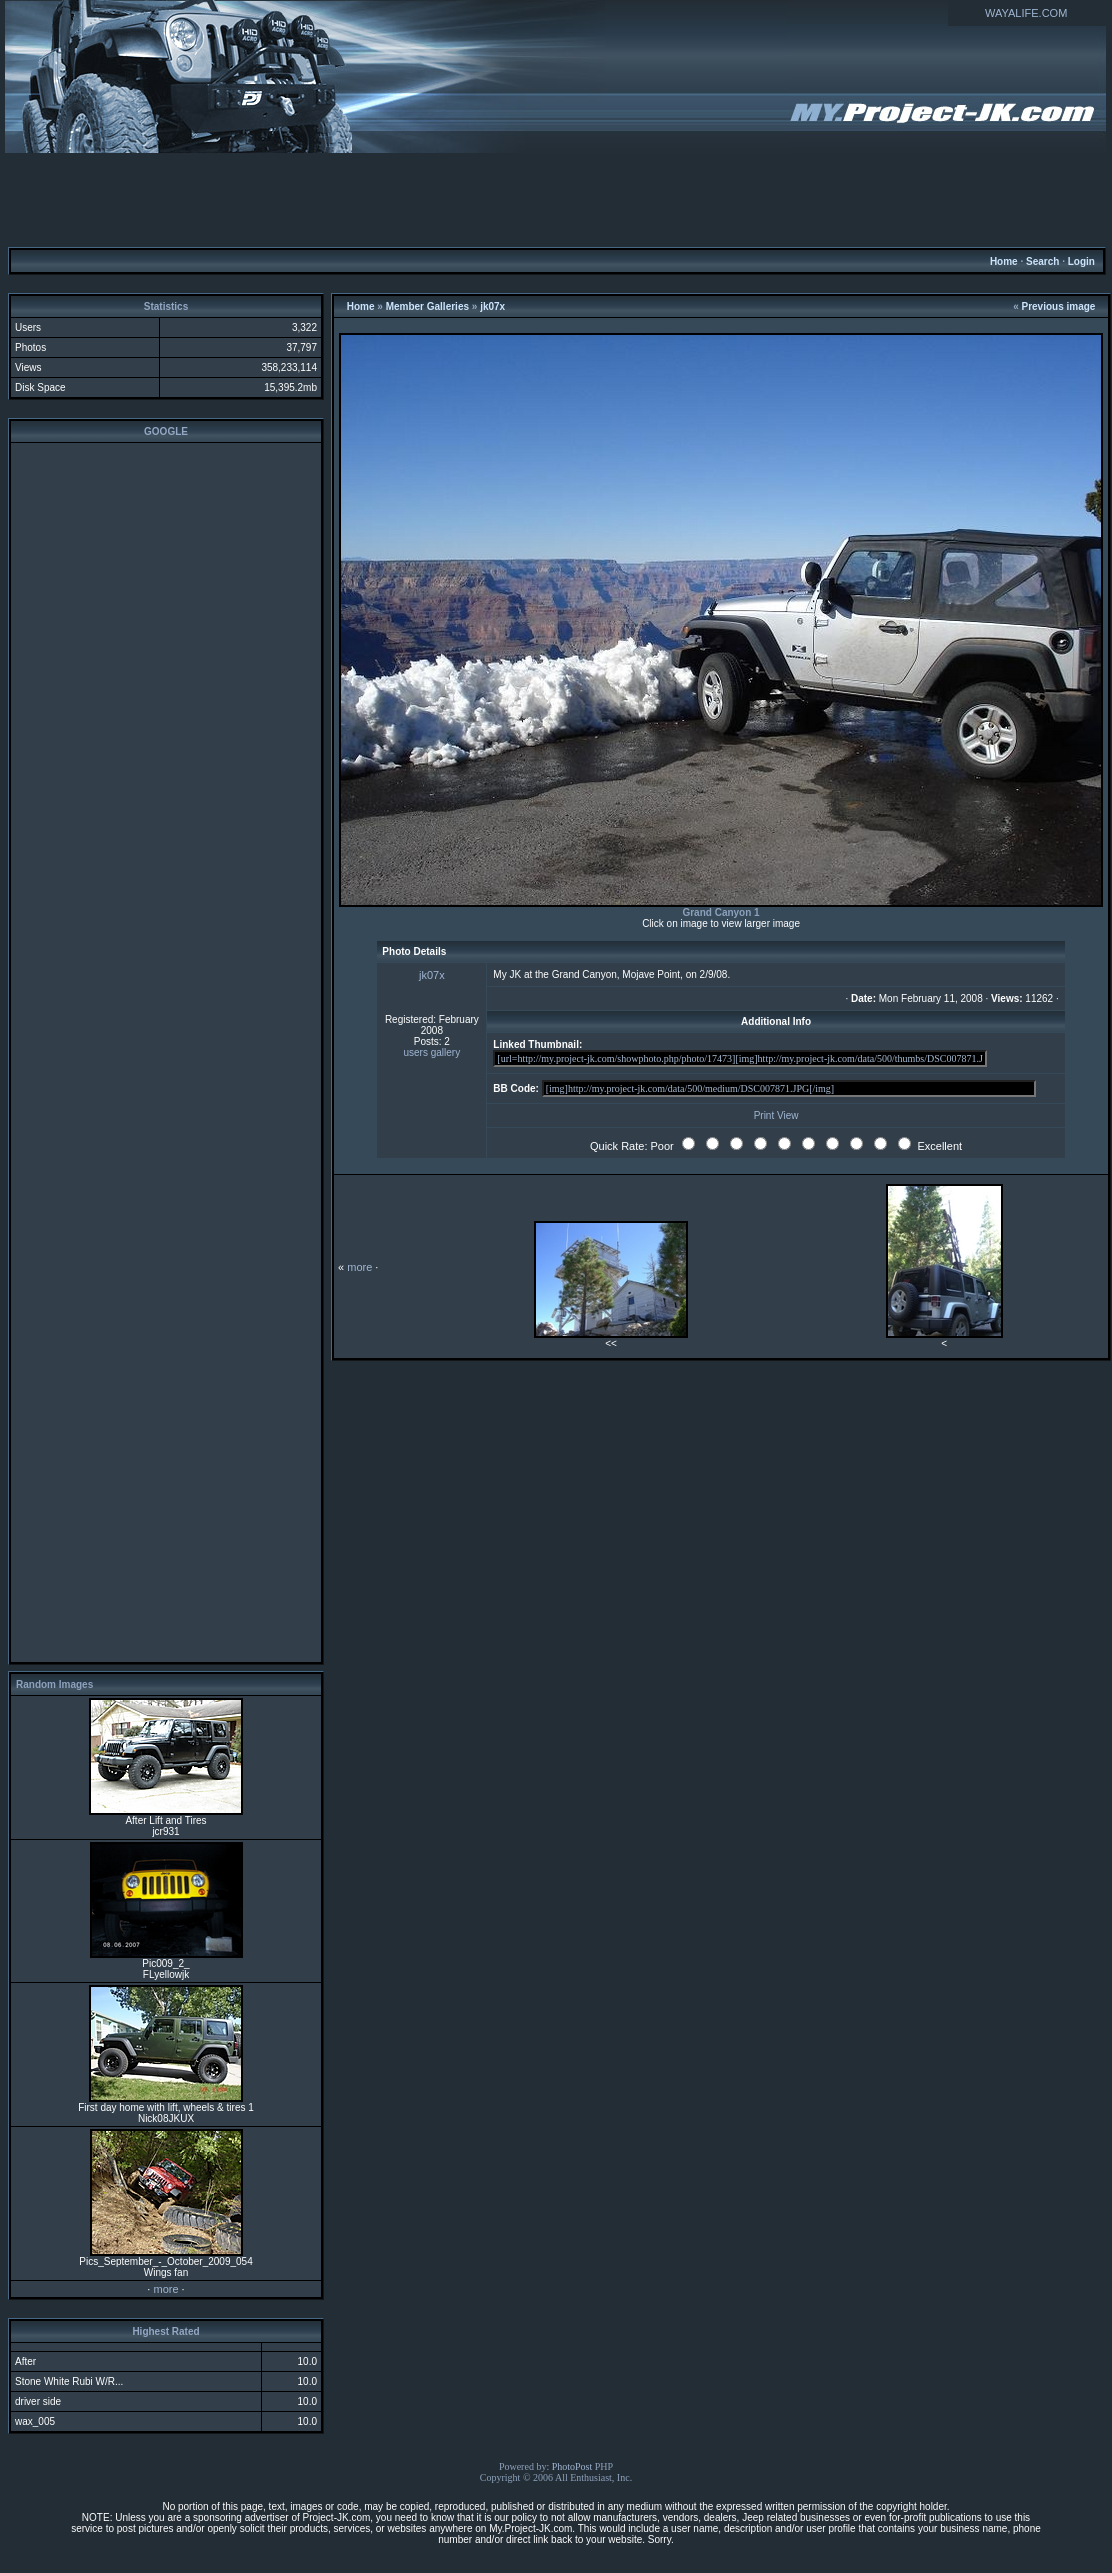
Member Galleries (427, 306)
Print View (776, 1115)
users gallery (432, 1052)
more (165, 2289)
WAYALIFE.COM (1026, 13)
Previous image (1059, 306)
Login (1081, 261)
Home (1004, 261)
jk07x (492, 306)
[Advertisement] (556, 199)
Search (1042, 261)
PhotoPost (572, 2466)
